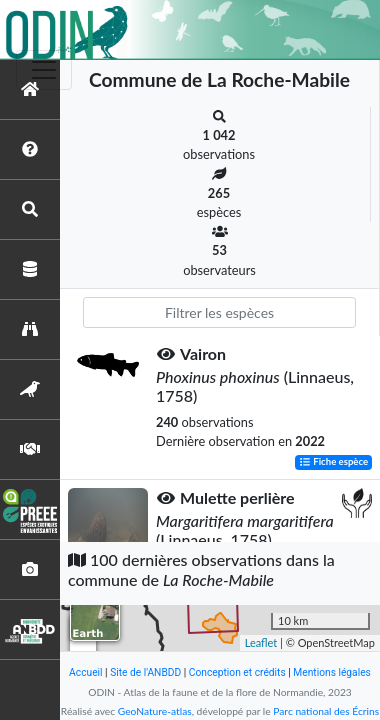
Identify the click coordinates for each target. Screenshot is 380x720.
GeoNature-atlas (155, 711)
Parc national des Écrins (326, 711)
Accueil (85, 672)
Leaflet (261, 642)
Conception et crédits (237, 672)
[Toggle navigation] (44, 70)
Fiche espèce (333, 462)
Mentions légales (332, 672)
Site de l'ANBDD (145, 672)
